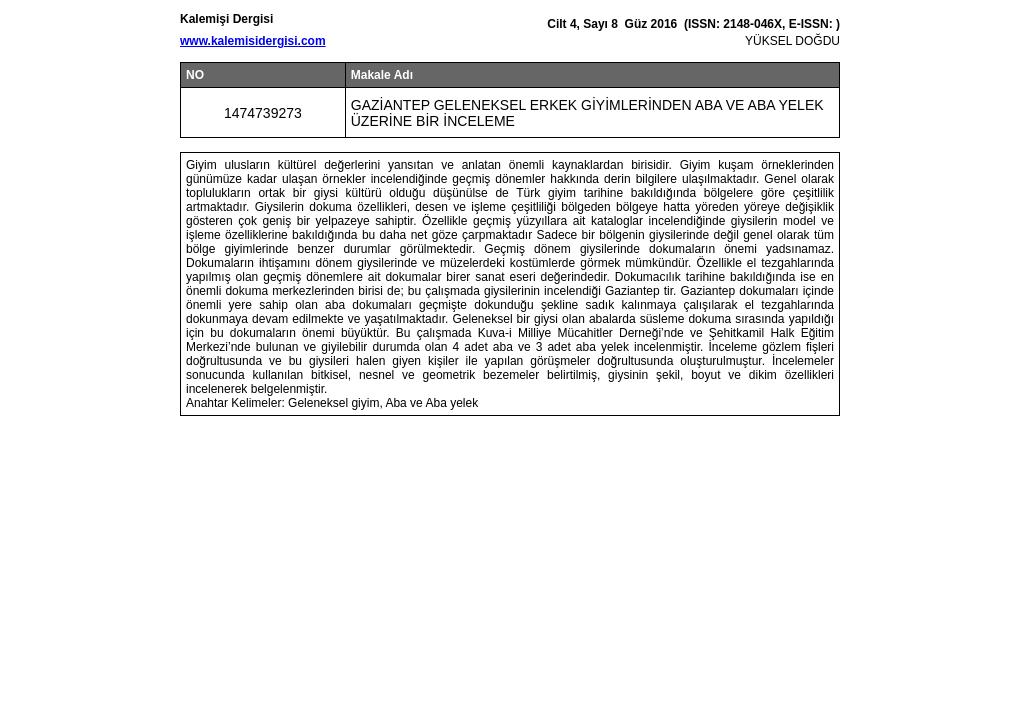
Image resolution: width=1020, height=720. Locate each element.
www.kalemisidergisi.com (253, 41)
